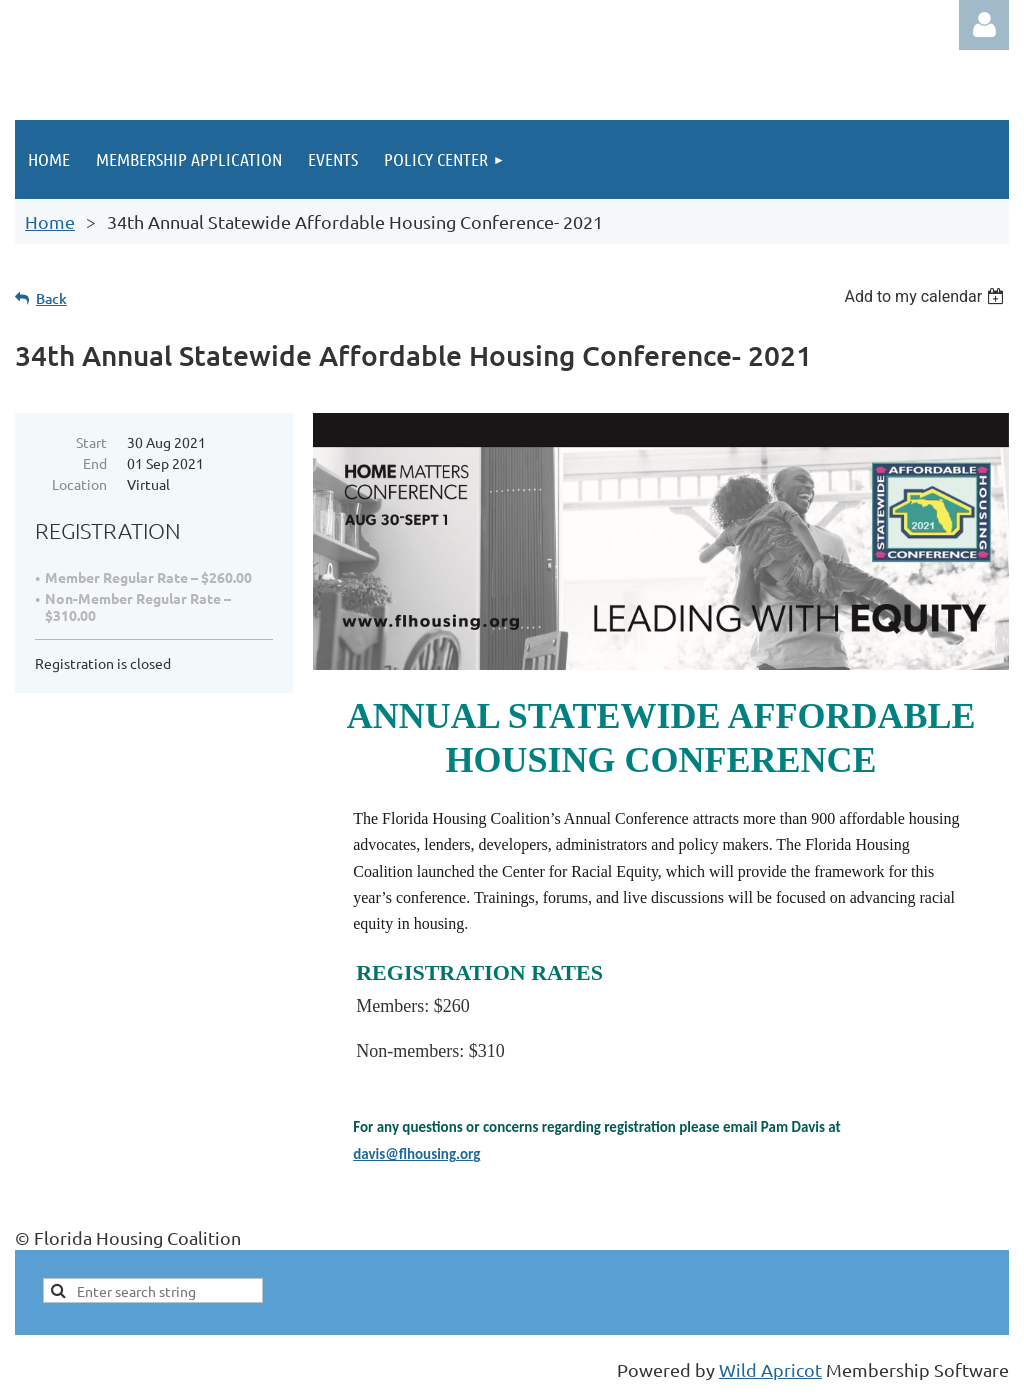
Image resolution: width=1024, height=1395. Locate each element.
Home (50, 221)
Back (51, 298)
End (95, 463)
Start (91, 442)
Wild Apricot (770, 1369)
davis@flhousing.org (416, 1154)
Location (79, 484)
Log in (984, 25)
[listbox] (926, 296)
